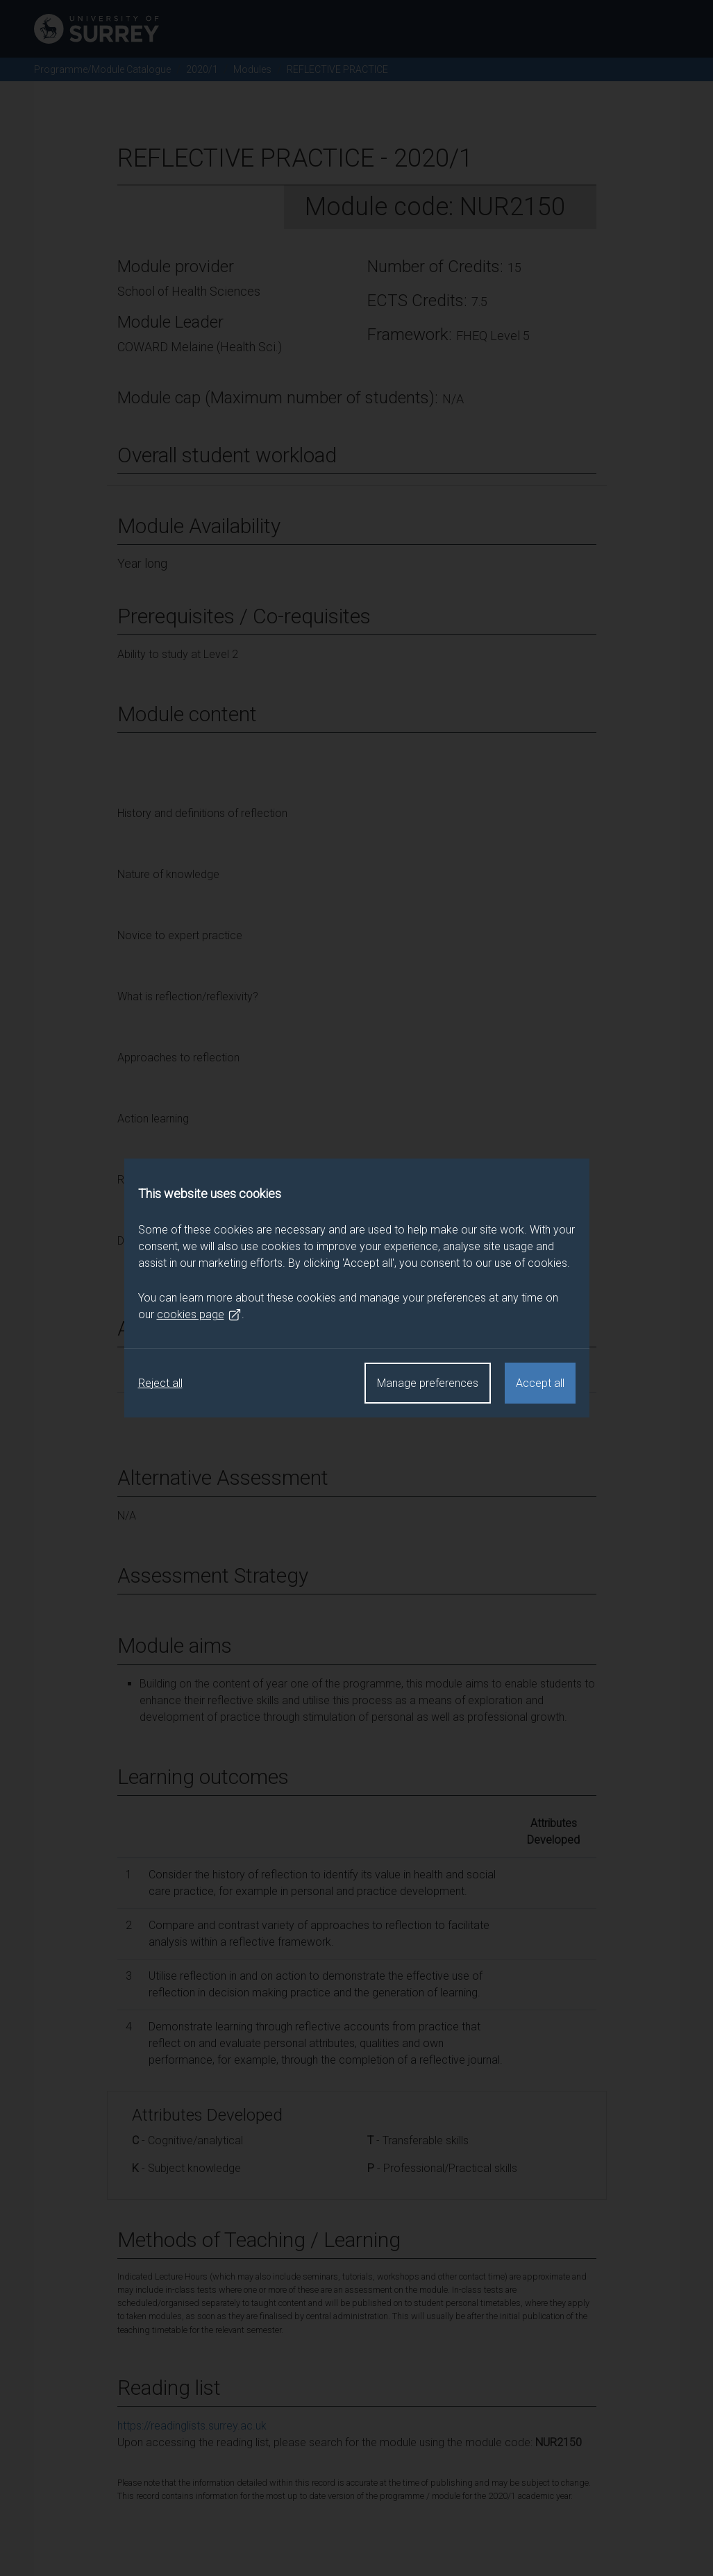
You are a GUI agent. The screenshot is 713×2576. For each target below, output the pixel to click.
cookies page (199, 1315)
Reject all (160, 1383)
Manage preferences (427, 1383)
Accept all (540, 1383)
